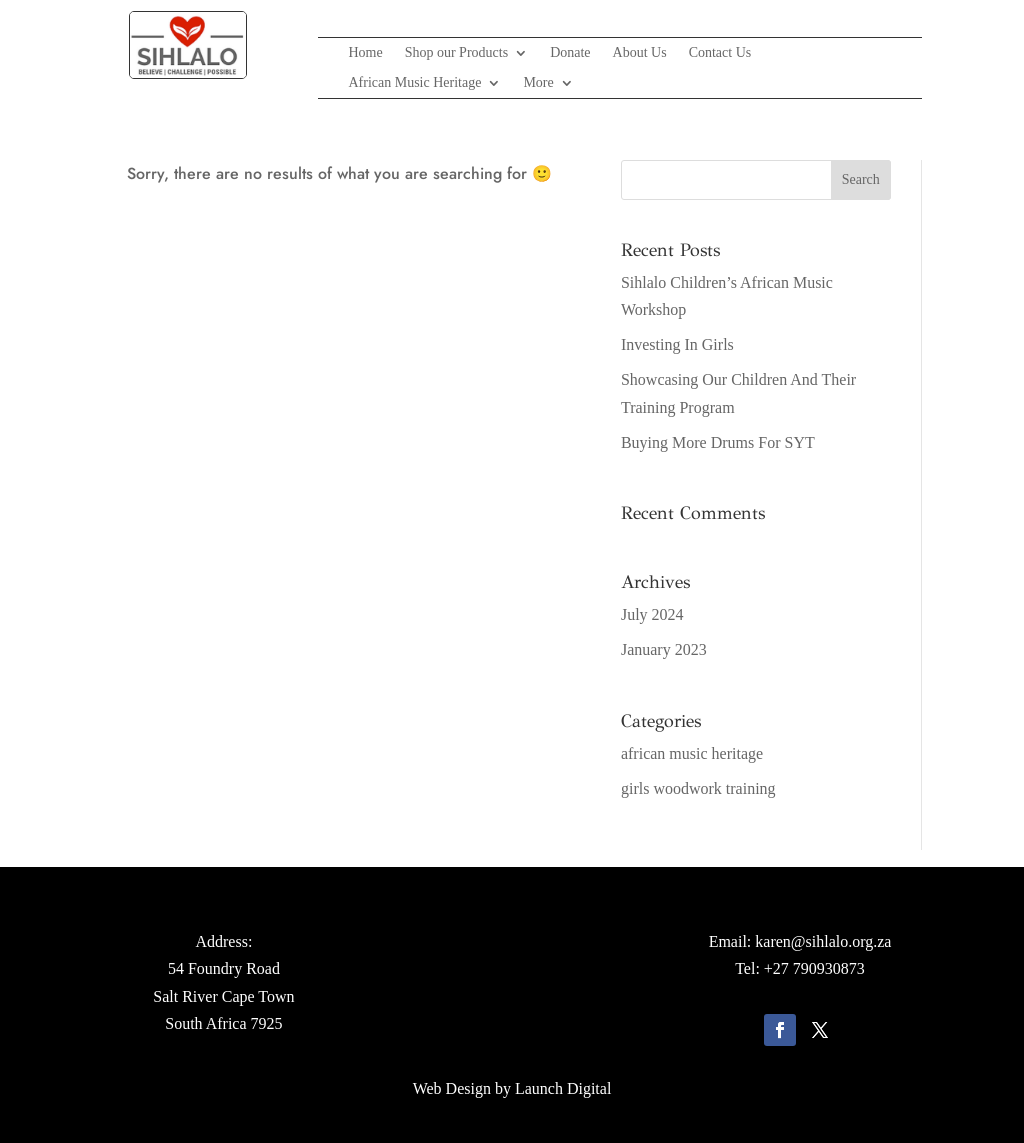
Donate (570, 53)
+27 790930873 (814, 968)
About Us (640, 53)
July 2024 (652, 614)
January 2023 (664, 649)
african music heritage (692, 753)
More (538, 83)
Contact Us (720, 53)
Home (365, 53)
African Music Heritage (414, 83)
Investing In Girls (677, 344)
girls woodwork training (698, 788)
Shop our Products (456, 53)
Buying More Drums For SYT (718, 442)
